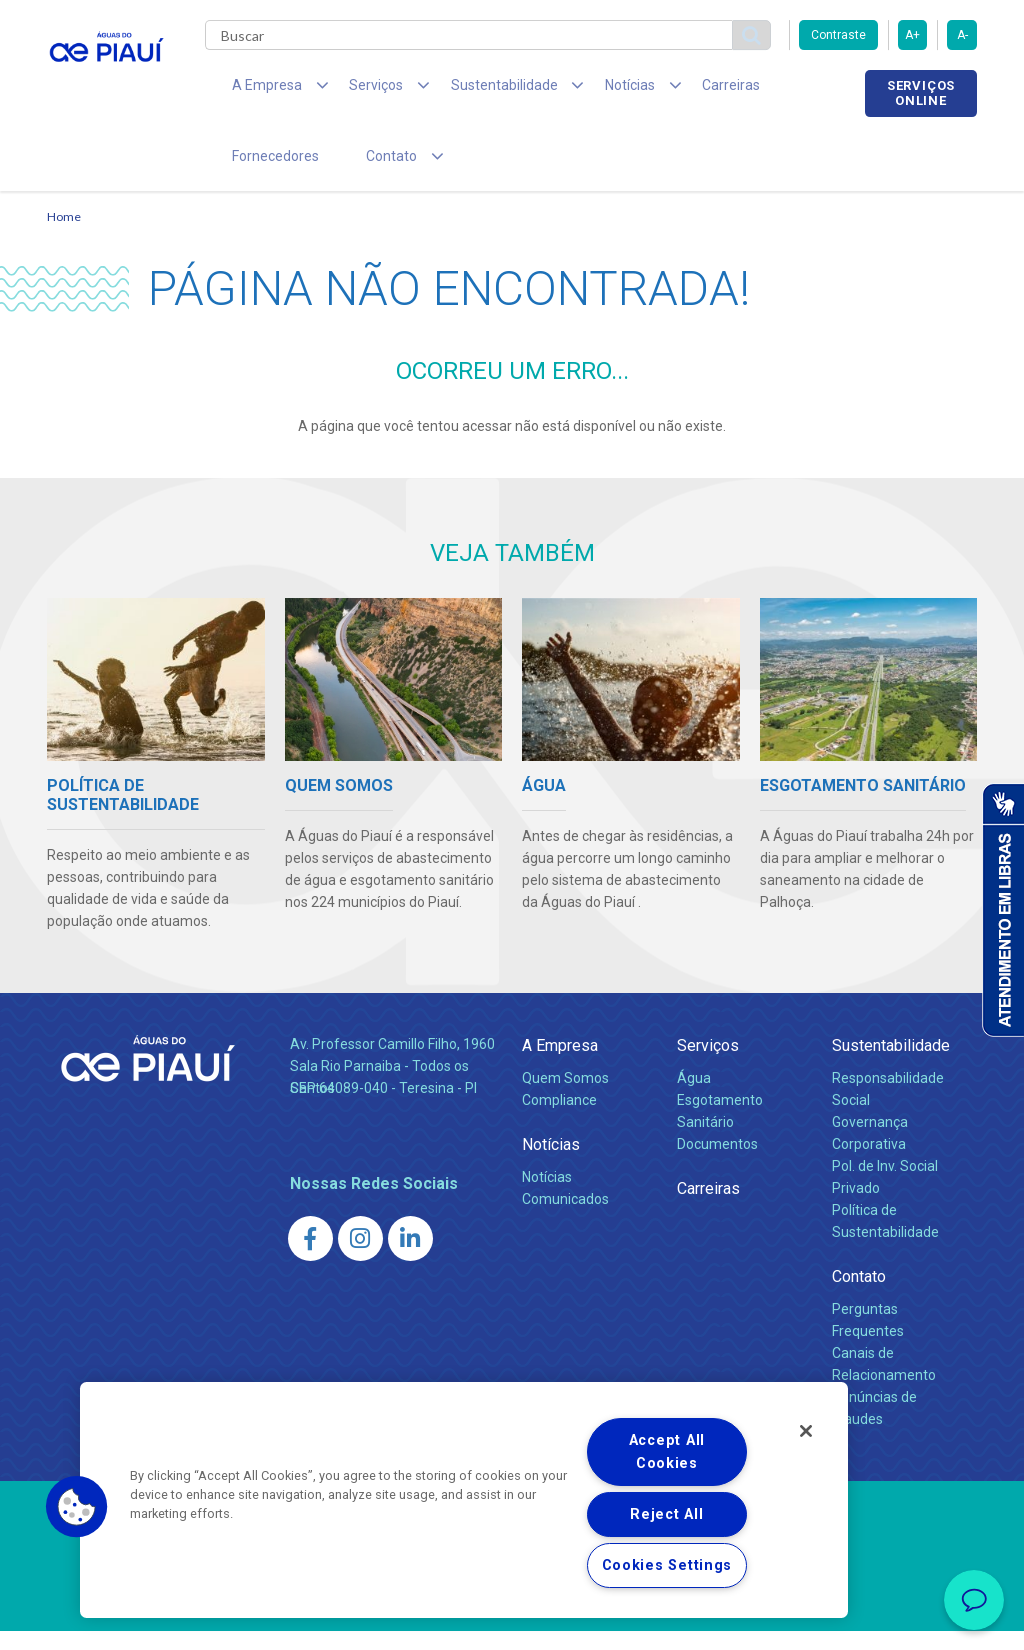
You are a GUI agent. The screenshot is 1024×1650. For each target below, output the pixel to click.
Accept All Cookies (667, 1452)
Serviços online (921, 93)
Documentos (717, 1163)
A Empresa (560, 1064)
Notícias (551, 1163)
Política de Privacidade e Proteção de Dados (512, 1620)
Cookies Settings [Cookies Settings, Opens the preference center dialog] (667, 1565)
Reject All (666, 1514)
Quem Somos (565, 1097)
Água (694, 1097)
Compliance (559, 1119)
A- (962, 35)
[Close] (806, 1431)
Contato (859, 1295)
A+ (912, 35)
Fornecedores (777, 90)
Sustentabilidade (891, 1064)
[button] (77, 1507)
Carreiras (671, 90)
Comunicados (565, 1218)
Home (64, 235)
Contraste (838, 35)
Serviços (708, 1064)
